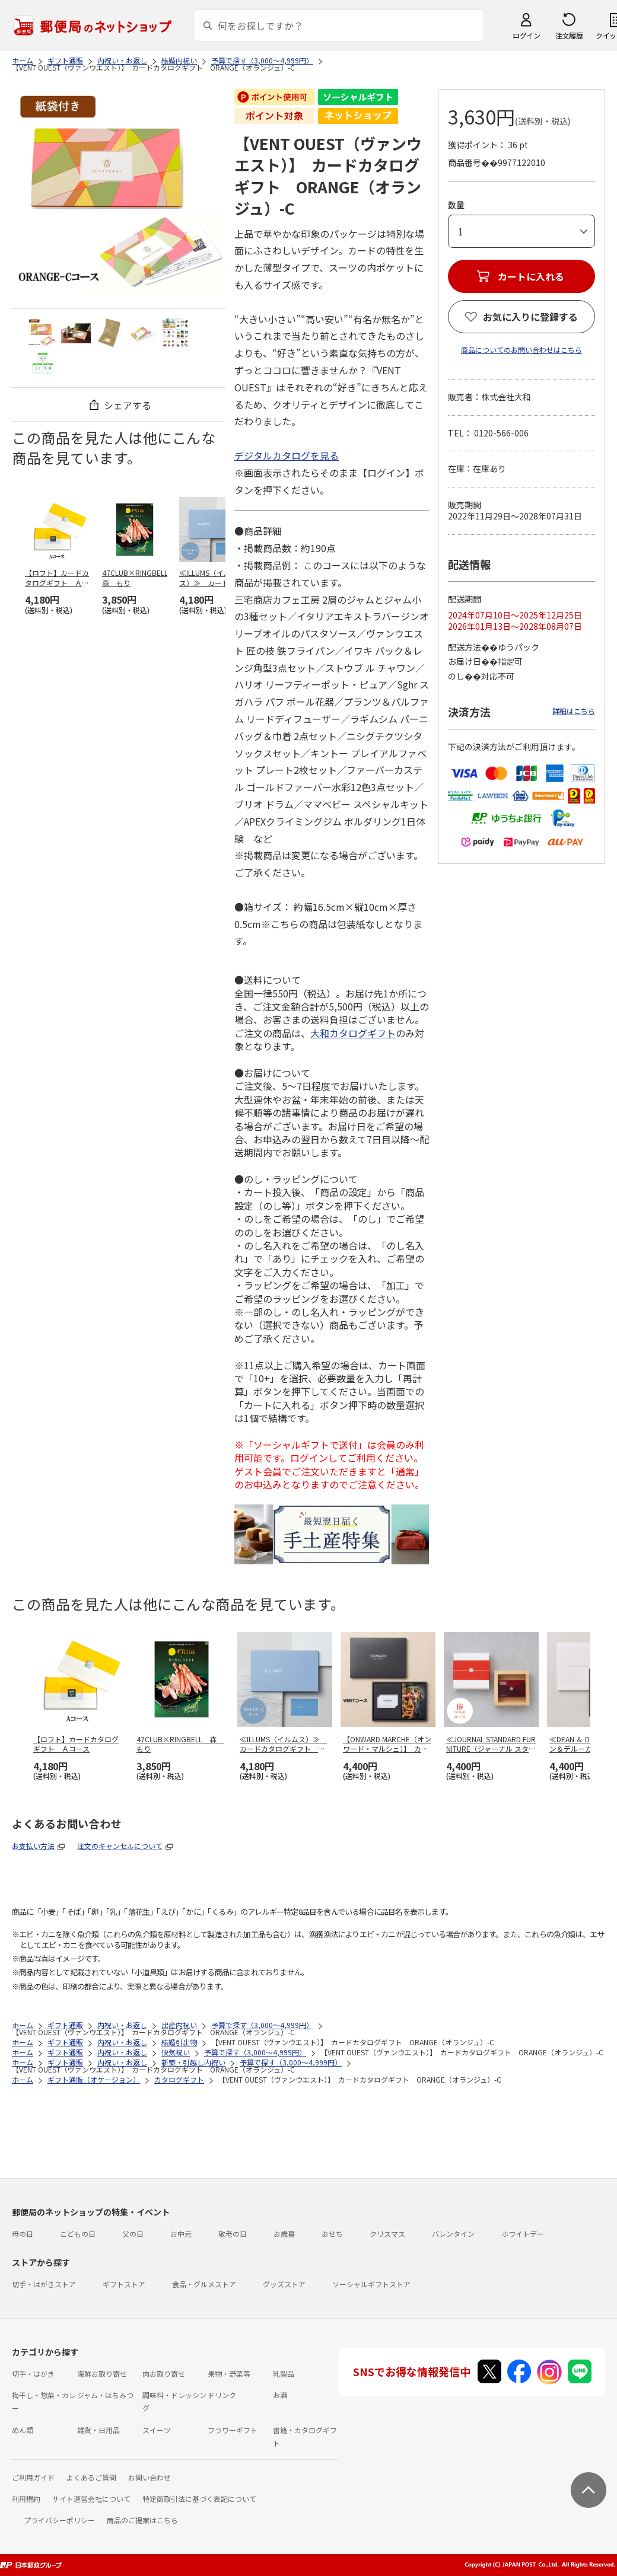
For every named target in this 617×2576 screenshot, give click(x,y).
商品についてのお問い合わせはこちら (521, 350)
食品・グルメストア (204, 2284)
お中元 (181, 2234)
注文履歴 (569, 35)
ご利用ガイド (33, 2477)
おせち (332, 2234)
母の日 (22, 2234)
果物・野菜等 (229, 2373)
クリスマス (387, 2234)
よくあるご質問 (91, 2477)
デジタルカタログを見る (286, 455)
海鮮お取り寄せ (102, 2373)
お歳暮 (284, 2234)
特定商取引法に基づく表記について (199, 2499)
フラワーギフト (232, 2430)
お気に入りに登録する (530, 317)
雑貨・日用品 (98, 2430)
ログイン (526, 35)
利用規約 (26, 2499)
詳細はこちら (573, 711)
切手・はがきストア (44, 2284)
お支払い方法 (33, 1846)
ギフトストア (124, 2284)
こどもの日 (78, 2234)
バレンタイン (453, 2234)
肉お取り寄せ (163, 2373)
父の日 (133, 2234)
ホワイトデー (522, 2234)
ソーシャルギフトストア (371, 2284)
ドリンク (222, 2395)
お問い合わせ (149, 2477)
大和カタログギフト (353, 1033)
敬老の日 (232, 2234)
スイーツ (156, 2430)
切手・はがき (33, 2373)
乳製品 (283, 2373)
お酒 (280, 2395)
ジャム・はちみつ (105, 2395)
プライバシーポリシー (59, 2520)
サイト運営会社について (91, 2499)
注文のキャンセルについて (120, 1846)
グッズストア (284, 2284)
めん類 (22, 2430)
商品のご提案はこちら (142, 2520)
